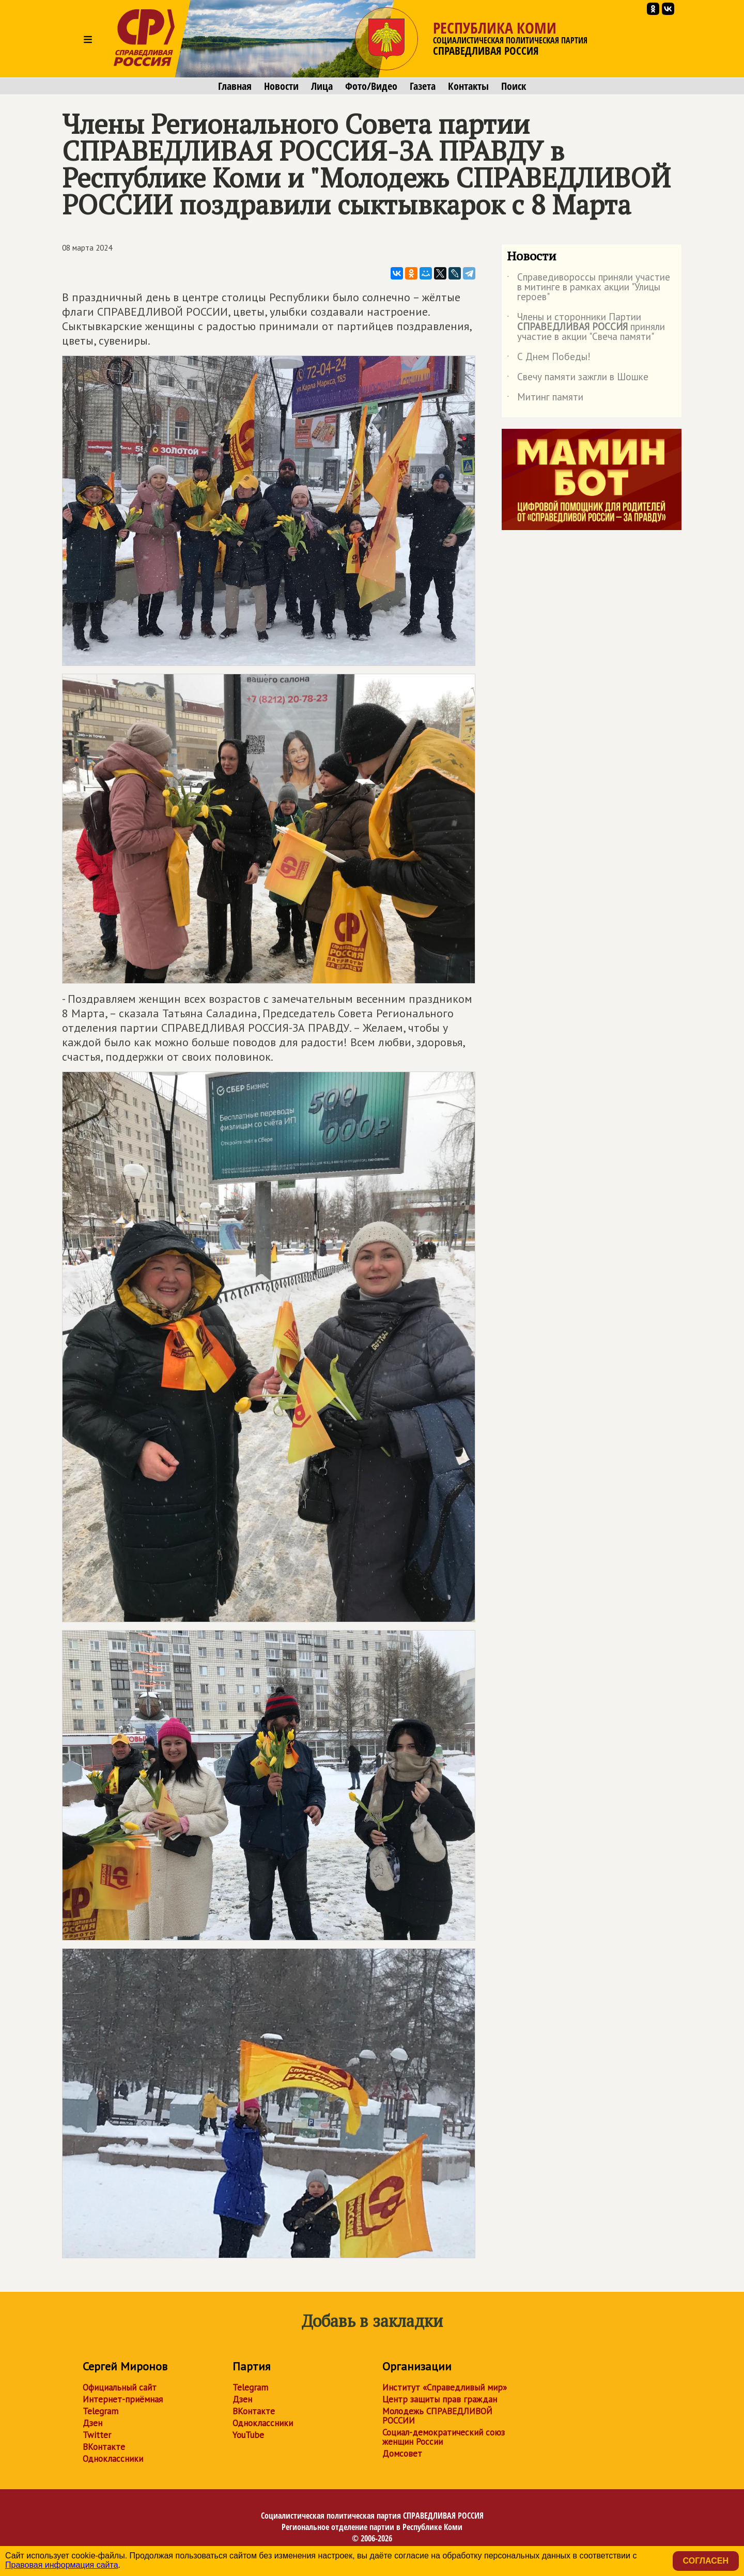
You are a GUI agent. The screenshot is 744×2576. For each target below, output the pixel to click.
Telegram (100, 2411)
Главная (235, 86)
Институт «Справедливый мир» (444, 2387)
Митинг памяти (545, 399)
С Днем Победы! (549, 358)
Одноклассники (113, 2458)
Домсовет (402, 2453)
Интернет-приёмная (123, 2399)
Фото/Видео (371, 86)
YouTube (248, 2435)
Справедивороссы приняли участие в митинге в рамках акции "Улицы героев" (588, 287)
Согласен (706, 2560)
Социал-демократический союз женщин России (443, 2437)
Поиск (513, 86)
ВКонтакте (104, 2446)
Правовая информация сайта (61, 2565)
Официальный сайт (120, 2387)
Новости (281, 86)
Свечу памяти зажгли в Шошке (577, 378)
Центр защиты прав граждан (439, 2399)
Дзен (92, 2423)
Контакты (468, 86)
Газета (423, 86)
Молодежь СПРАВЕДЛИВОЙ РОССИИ (437, 2416)
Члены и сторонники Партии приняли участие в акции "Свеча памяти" (586, 327)
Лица (322, 86)
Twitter (97, 2435)
